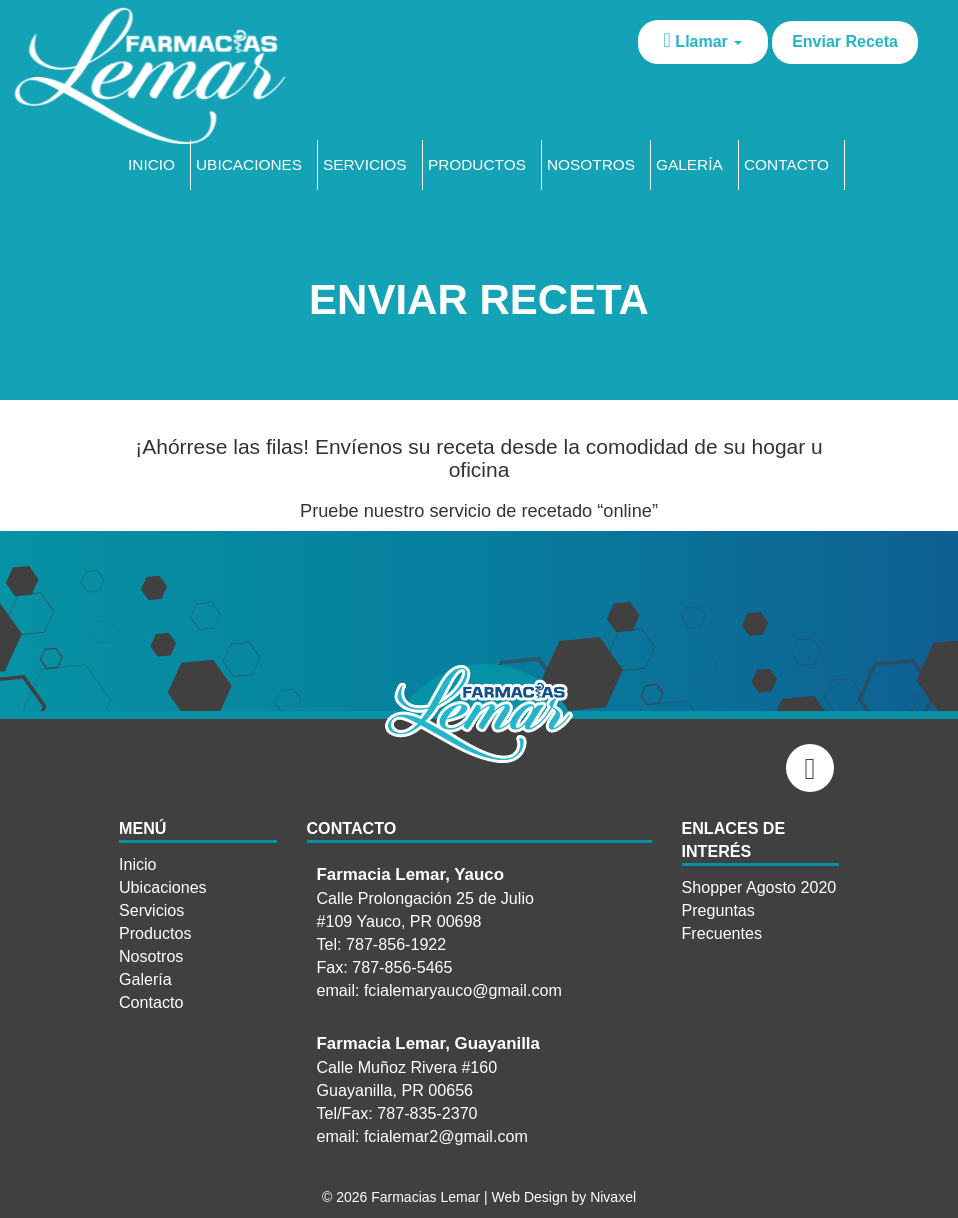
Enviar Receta (845, 41)
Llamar (703, 40)
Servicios (365, 164)
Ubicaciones (249, 164)
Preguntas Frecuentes (722, 921)
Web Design (530, 1197)
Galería (689, 164)
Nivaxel (613, 1197)
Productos (477, 164)
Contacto (786, 164)
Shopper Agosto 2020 (759, 887)
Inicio (151, 164)
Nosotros (591, 164)
